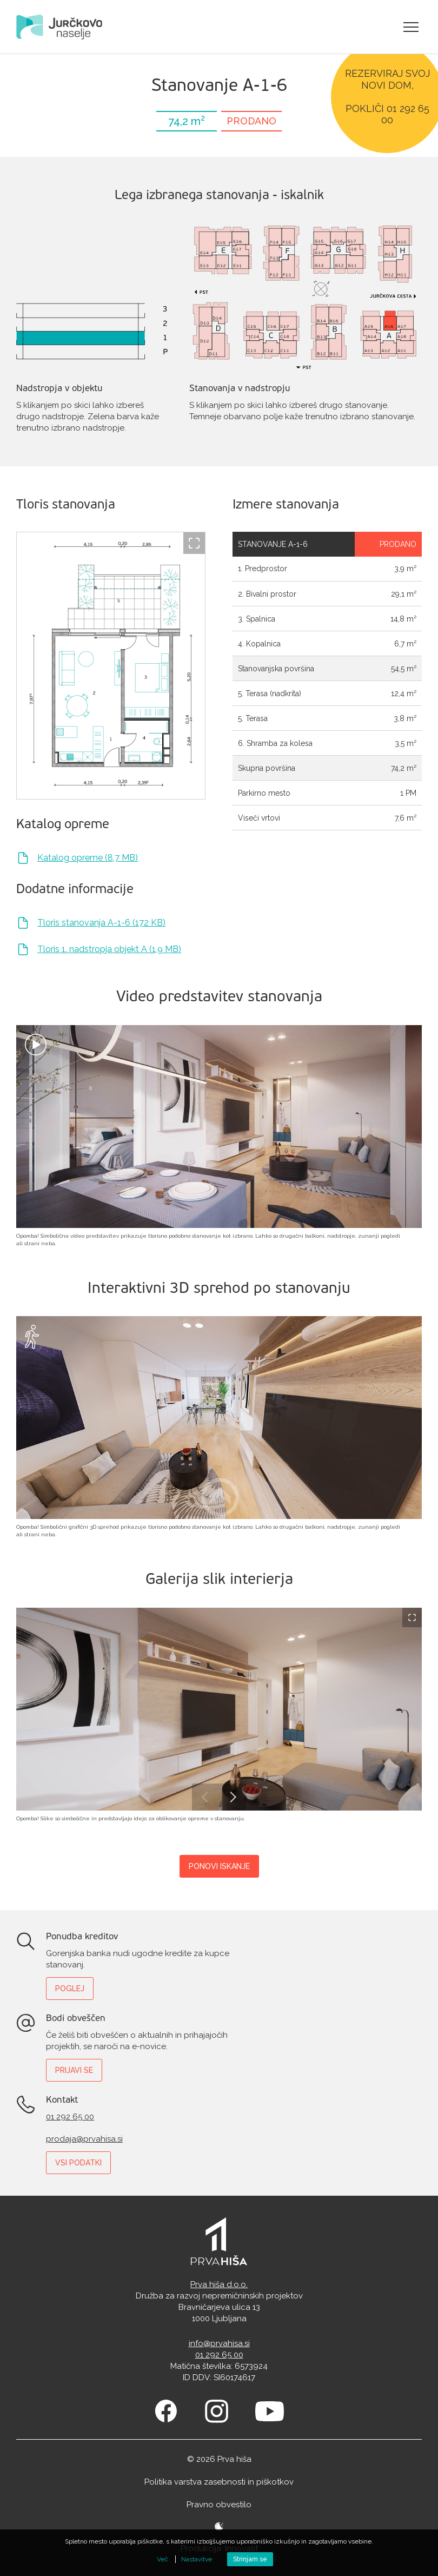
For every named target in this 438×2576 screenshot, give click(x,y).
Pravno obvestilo (219, 2504)
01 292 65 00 (70, 2117)
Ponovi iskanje (219, 1866)
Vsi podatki (78, 2162)
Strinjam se (250, 2559)
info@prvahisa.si (219, 2343)
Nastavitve (196, 2559)
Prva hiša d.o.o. (219, 2284)
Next (232, 1797)
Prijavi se (74, 2070)
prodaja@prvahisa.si (84, 2139)
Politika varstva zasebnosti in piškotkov (219, 2482)
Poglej (69, 1988)
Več (162, 2559)
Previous (205, 1797)
